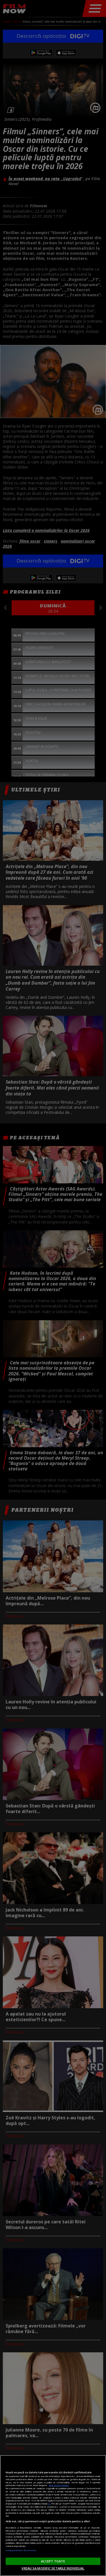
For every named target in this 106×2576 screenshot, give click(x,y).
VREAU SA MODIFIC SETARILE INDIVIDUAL (52, 2568)
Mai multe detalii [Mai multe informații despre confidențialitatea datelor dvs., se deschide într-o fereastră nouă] (59, 2485)
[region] (53, 2515)
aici (49, 2503)
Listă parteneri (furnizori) (21, 2550)
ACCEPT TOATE (53, 2561)
